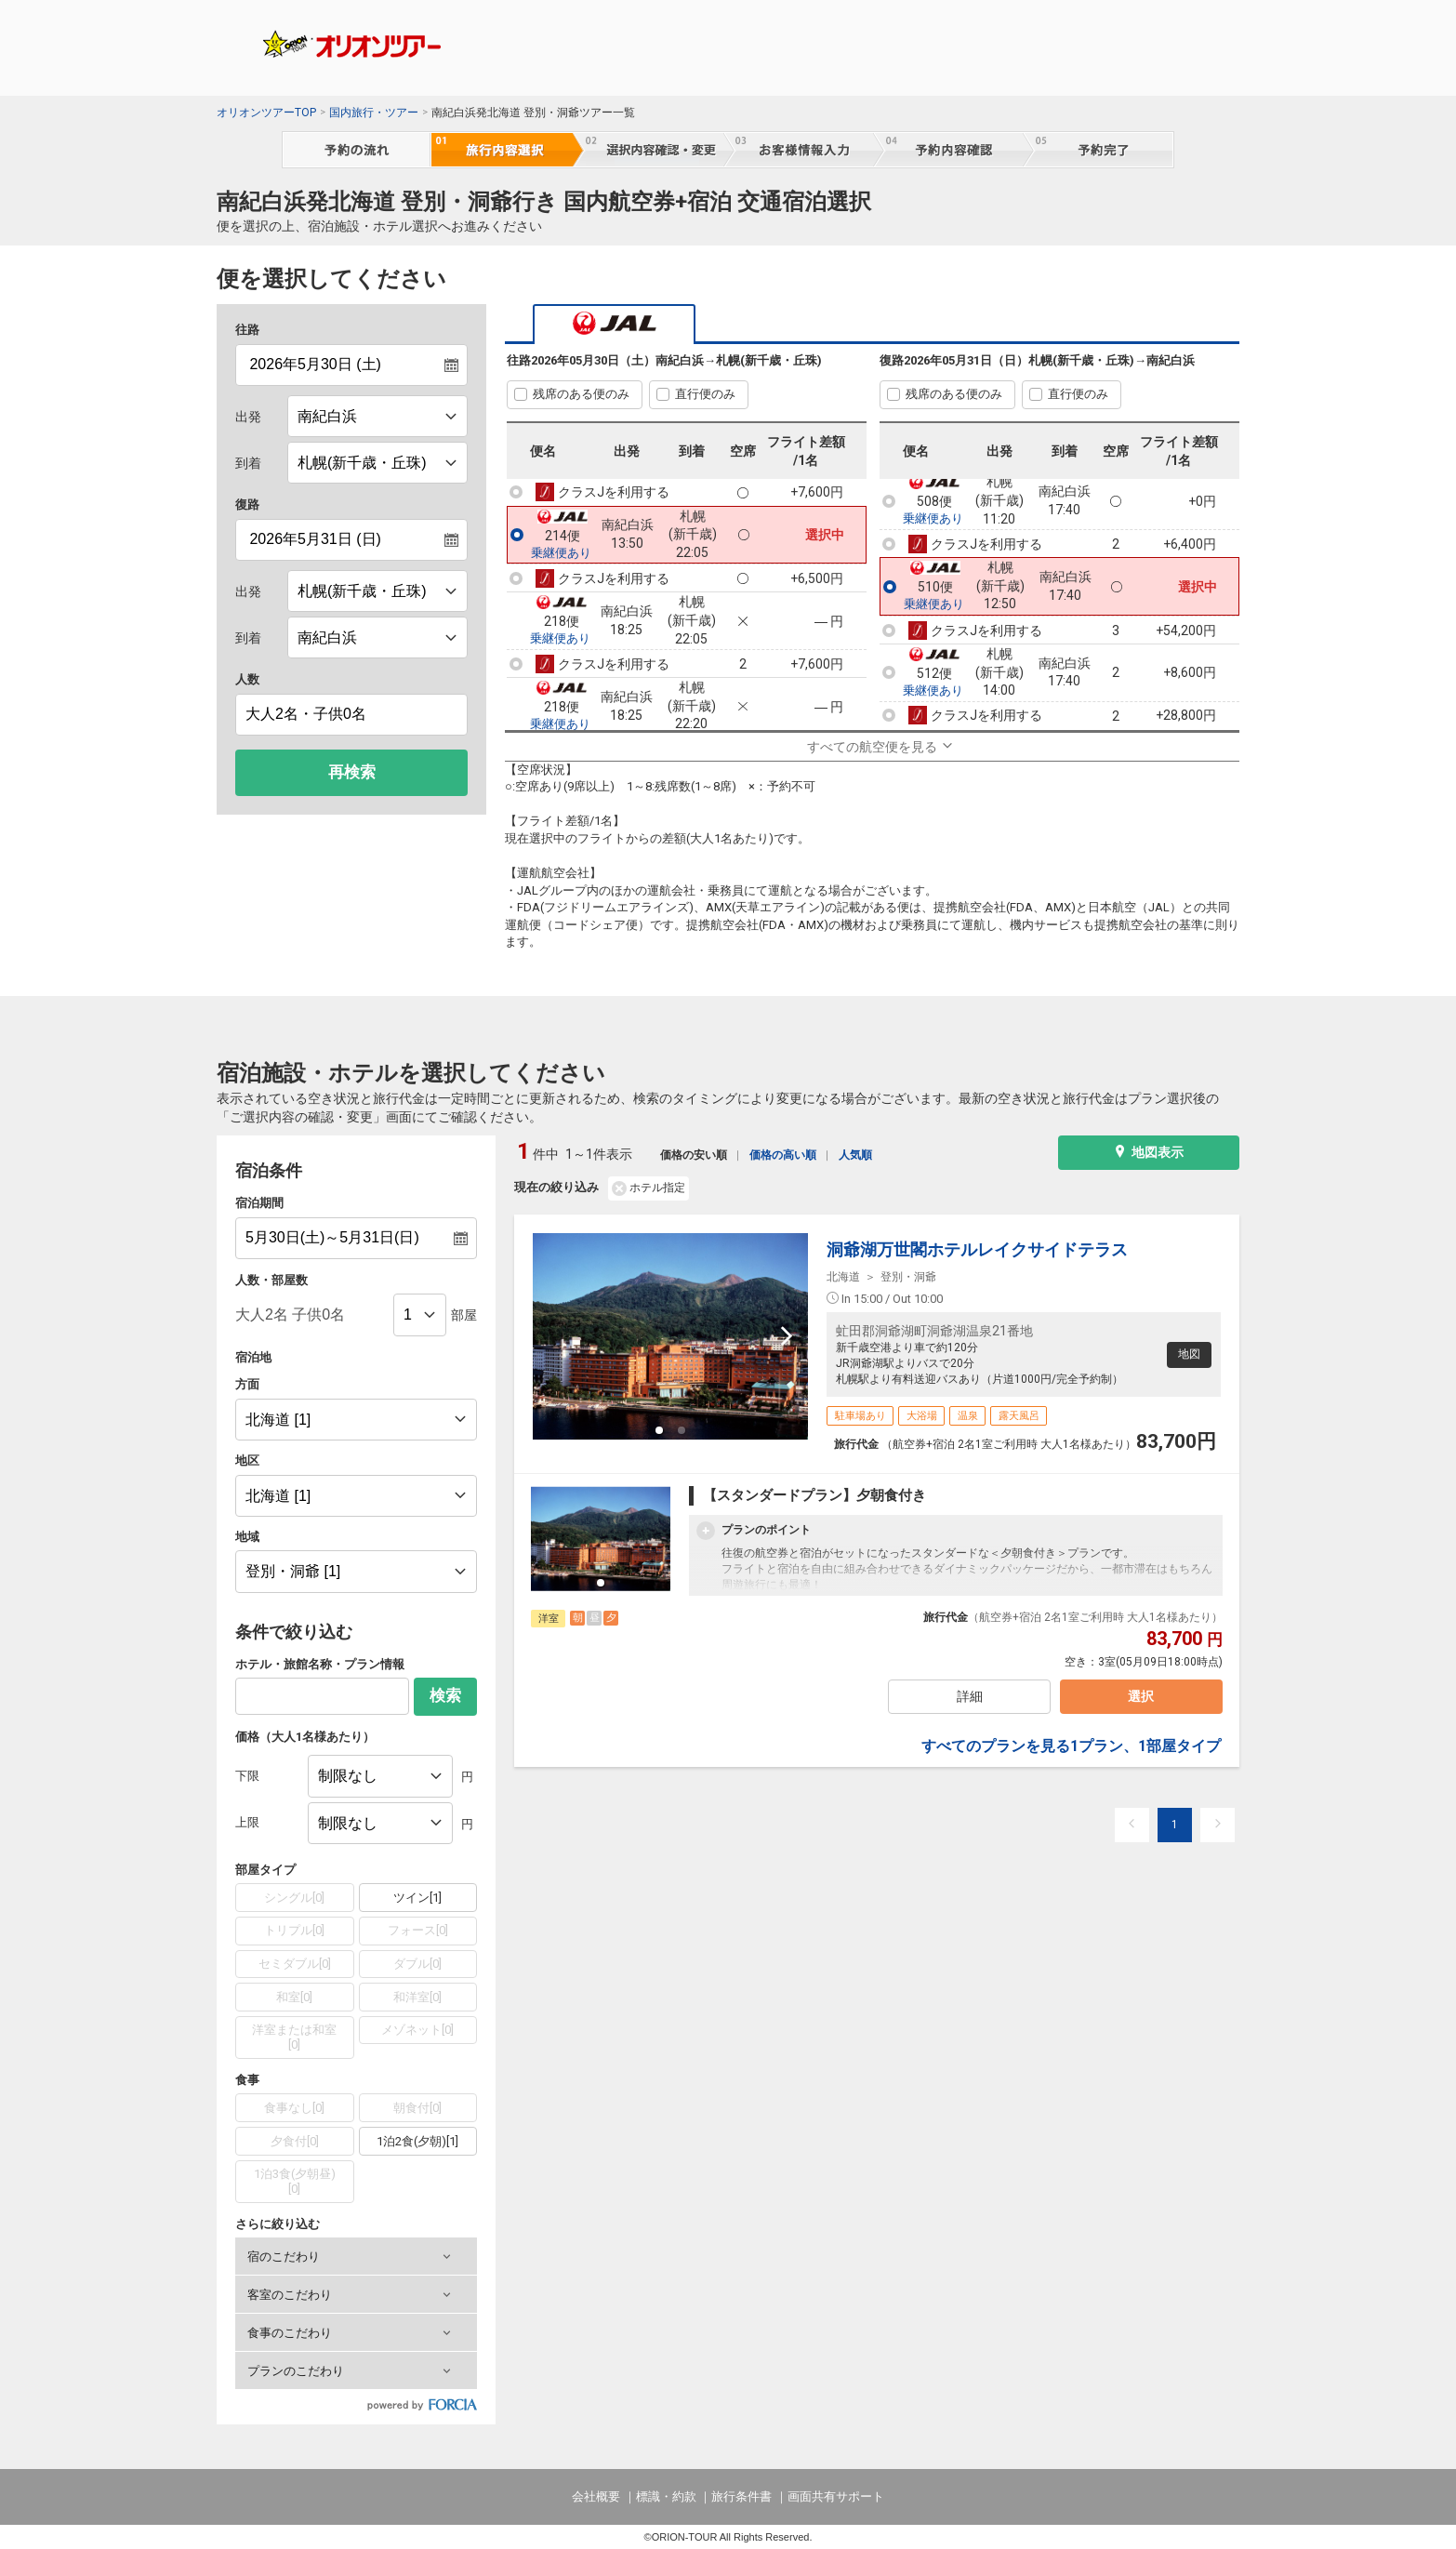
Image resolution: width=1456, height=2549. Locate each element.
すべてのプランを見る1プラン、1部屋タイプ (1071, 1749)
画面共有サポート (836, 2496)
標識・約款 (666, 2496)
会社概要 (596, 2496)
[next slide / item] (786, 1336)
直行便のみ (705, 394)
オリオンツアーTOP (266, 112)
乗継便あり (561, 553)
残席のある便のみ (581, 394)
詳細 (969, 1698)
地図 (1187, 1354)
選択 (1140, 1698)
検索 (445, 1696)
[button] (356, 2256)
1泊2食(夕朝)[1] (417, 2141)
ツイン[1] (417, 1898)
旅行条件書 (741, 2496)
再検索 (352, 772)
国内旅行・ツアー (373, 112)
